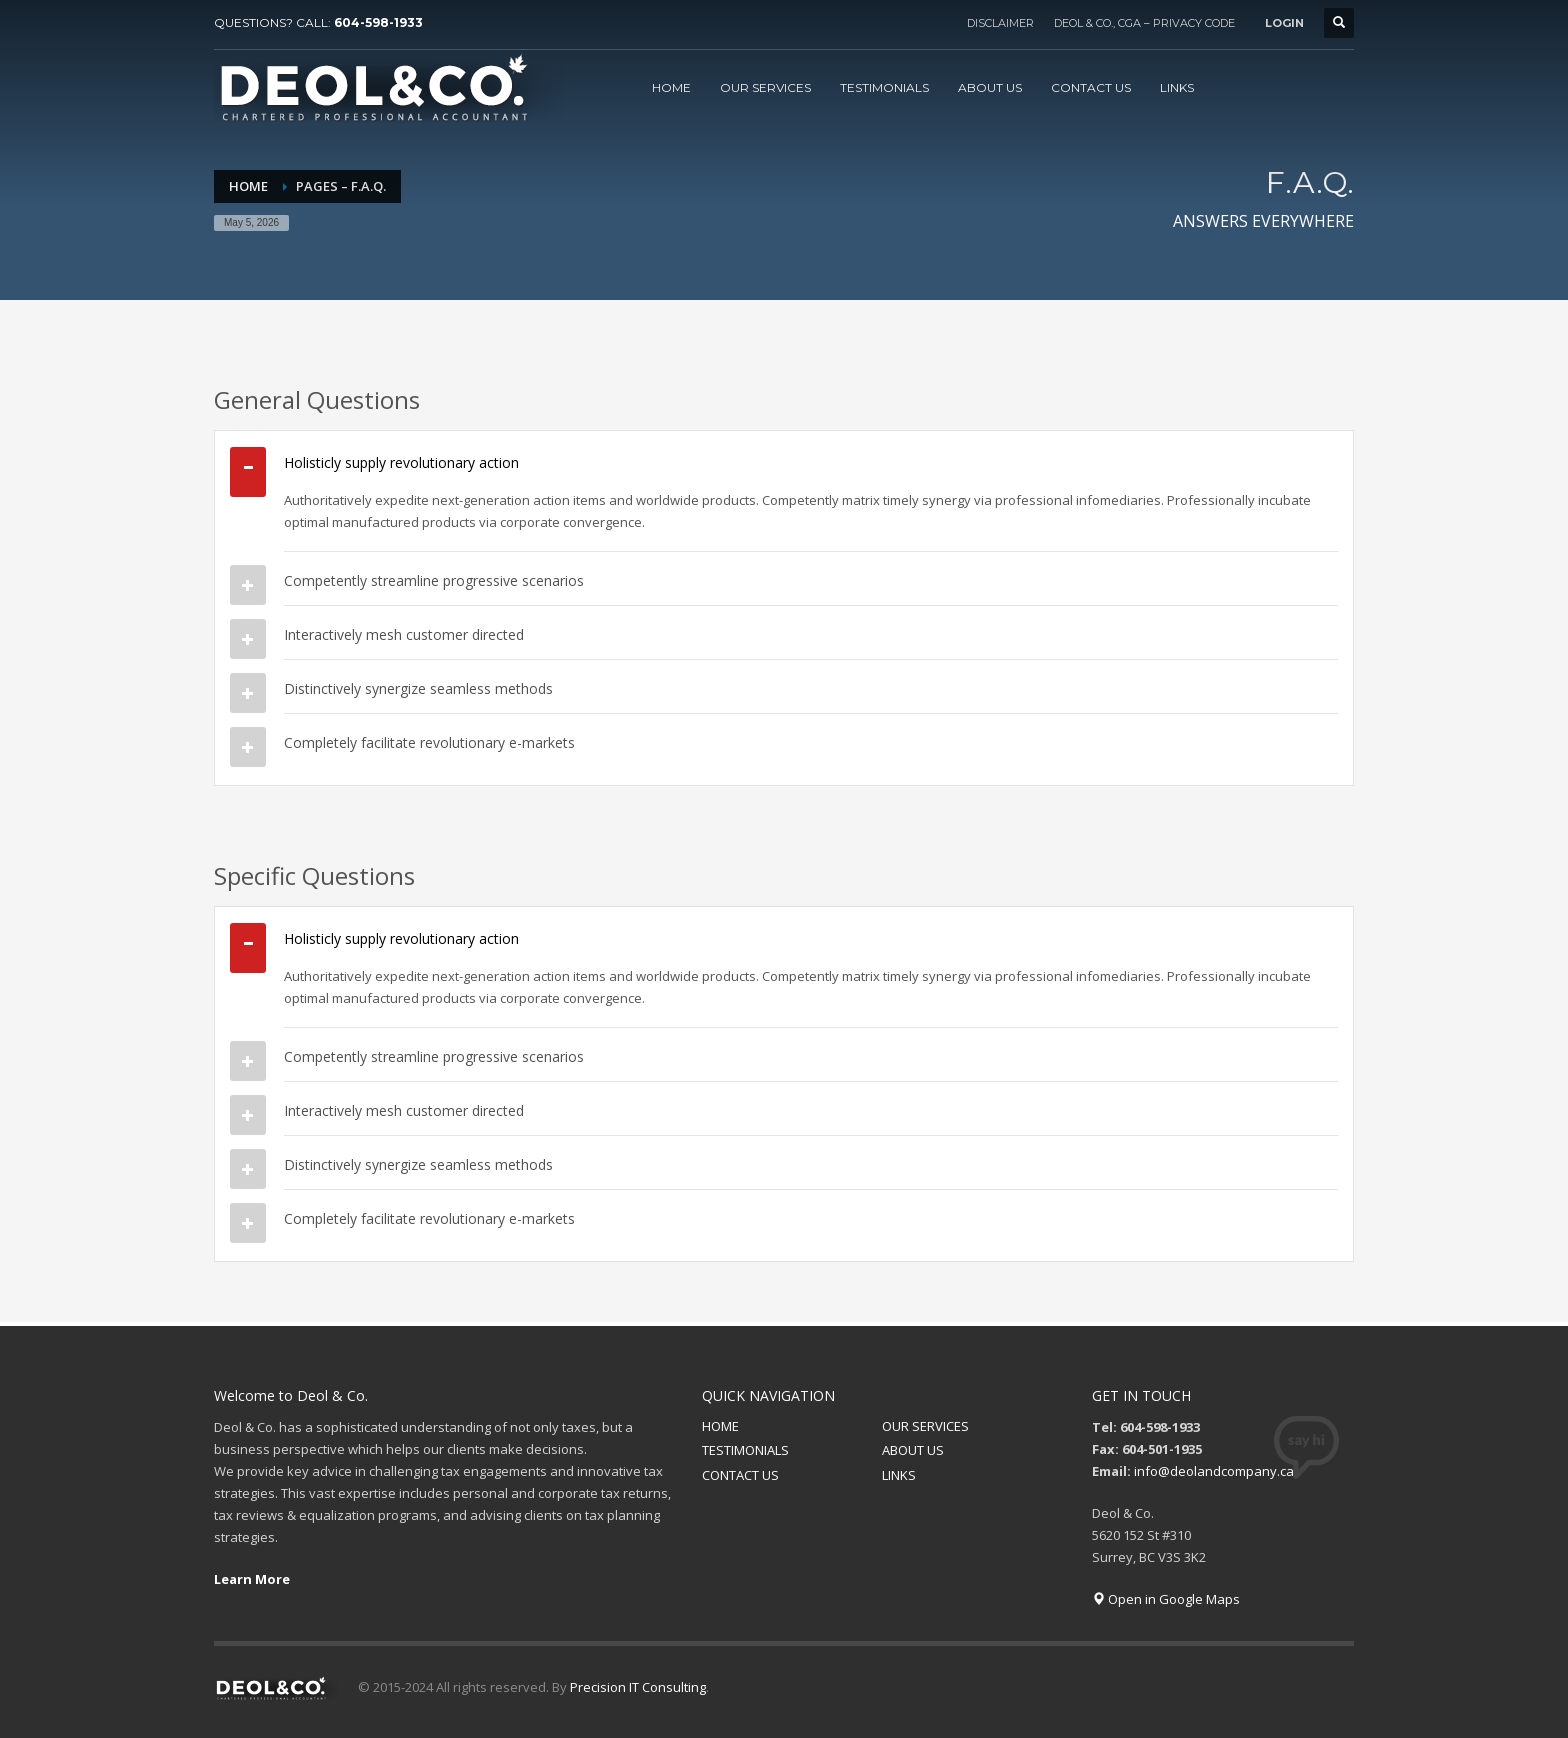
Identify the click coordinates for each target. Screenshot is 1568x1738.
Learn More (252, 1579)
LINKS (899, 1475)
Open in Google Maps (1166, 1599)
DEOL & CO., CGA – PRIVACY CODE (1144, 23)
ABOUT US (913, 1450)
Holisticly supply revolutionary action (401, 462)
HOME (720, 1426)
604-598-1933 (378, 22)
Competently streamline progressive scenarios (434, 580)
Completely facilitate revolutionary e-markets (429, 742)
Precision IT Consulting (638, 1687)
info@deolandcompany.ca (1214, 1471)
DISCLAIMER (1000, 23)
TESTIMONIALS (745, 1450)
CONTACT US (740, 1475)
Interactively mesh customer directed (404, 634)
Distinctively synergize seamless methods (418, 688)
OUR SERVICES (925, 1426)
